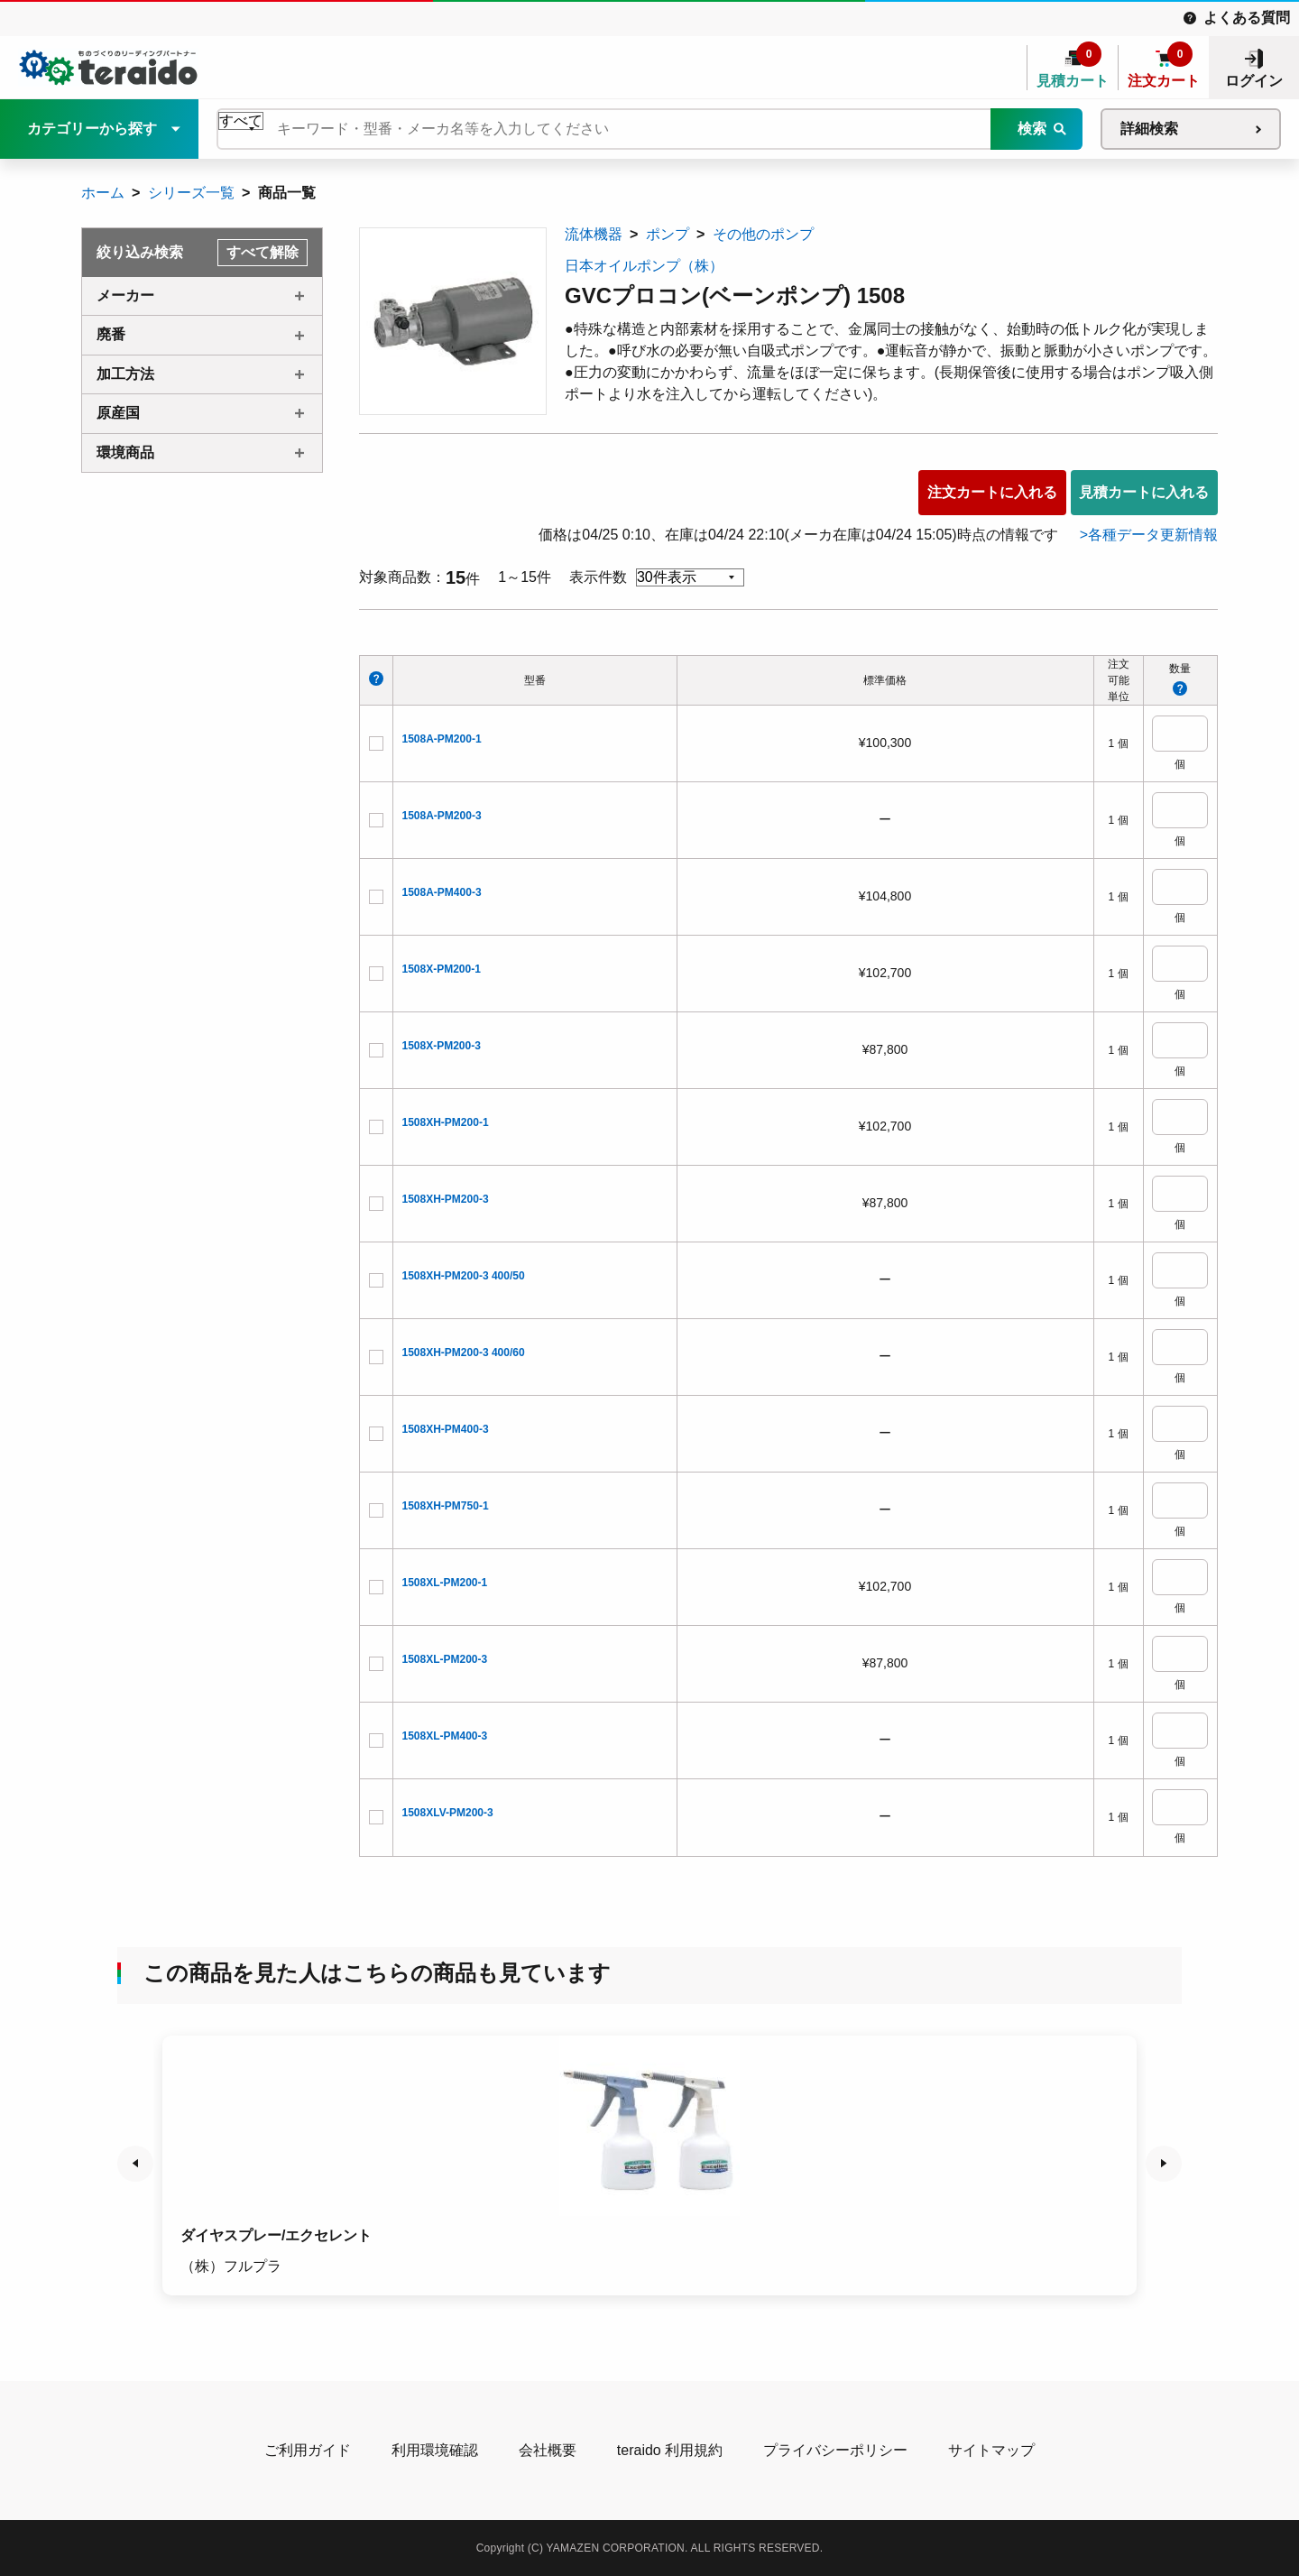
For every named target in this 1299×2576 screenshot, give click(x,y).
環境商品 (125, 452)
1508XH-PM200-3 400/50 (463, 1276)
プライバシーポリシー (835, 2450)
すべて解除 (262, 252)
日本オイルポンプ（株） (644, 265)
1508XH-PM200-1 (445, 1122)
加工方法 (125, 374)
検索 (1032, 128)
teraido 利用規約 (670, 2450)
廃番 (111, 334)
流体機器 (593, 234)
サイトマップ (991, 2450)
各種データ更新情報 (1153, 534)
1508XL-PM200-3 (445, 1659)
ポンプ (667, 234)
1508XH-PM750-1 (445, 1506)
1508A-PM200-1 (442, 739)
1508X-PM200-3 (441, 1045)
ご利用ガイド (307, 2450)
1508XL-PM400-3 (445, 1736)
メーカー (125, 295)
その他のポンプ (763, 234)
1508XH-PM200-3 (445, 1199)
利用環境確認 (435, 2450)
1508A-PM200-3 (442, 815)
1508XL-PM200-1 (445, 1582)
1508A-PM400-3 (442, 892)
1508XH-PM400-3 (445, 1429)
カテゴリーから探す (92, 128)
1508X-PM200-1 (441, 969)
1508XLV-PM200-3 (447, 1812)
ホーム (102, 192)
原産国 (118, 412)
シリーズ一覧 (191, 192)
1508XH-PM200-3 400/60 (463, 1352)
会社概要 (547, 2450)
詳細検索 (1149, 128)
